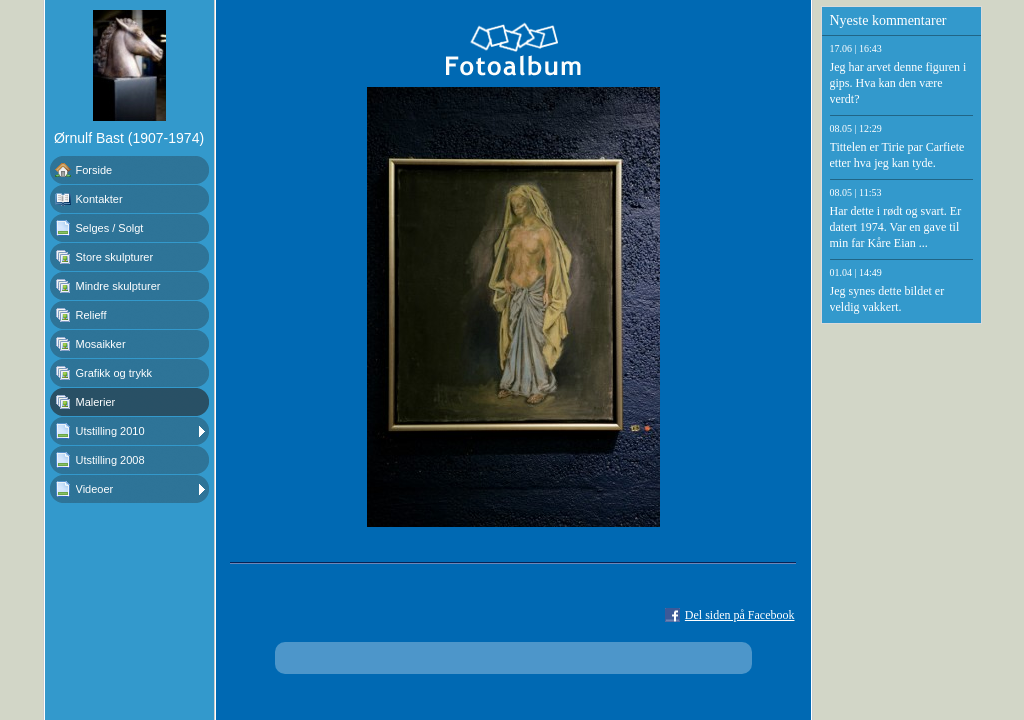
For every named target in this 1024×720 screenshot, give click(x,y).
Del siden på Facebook (740, 615)
